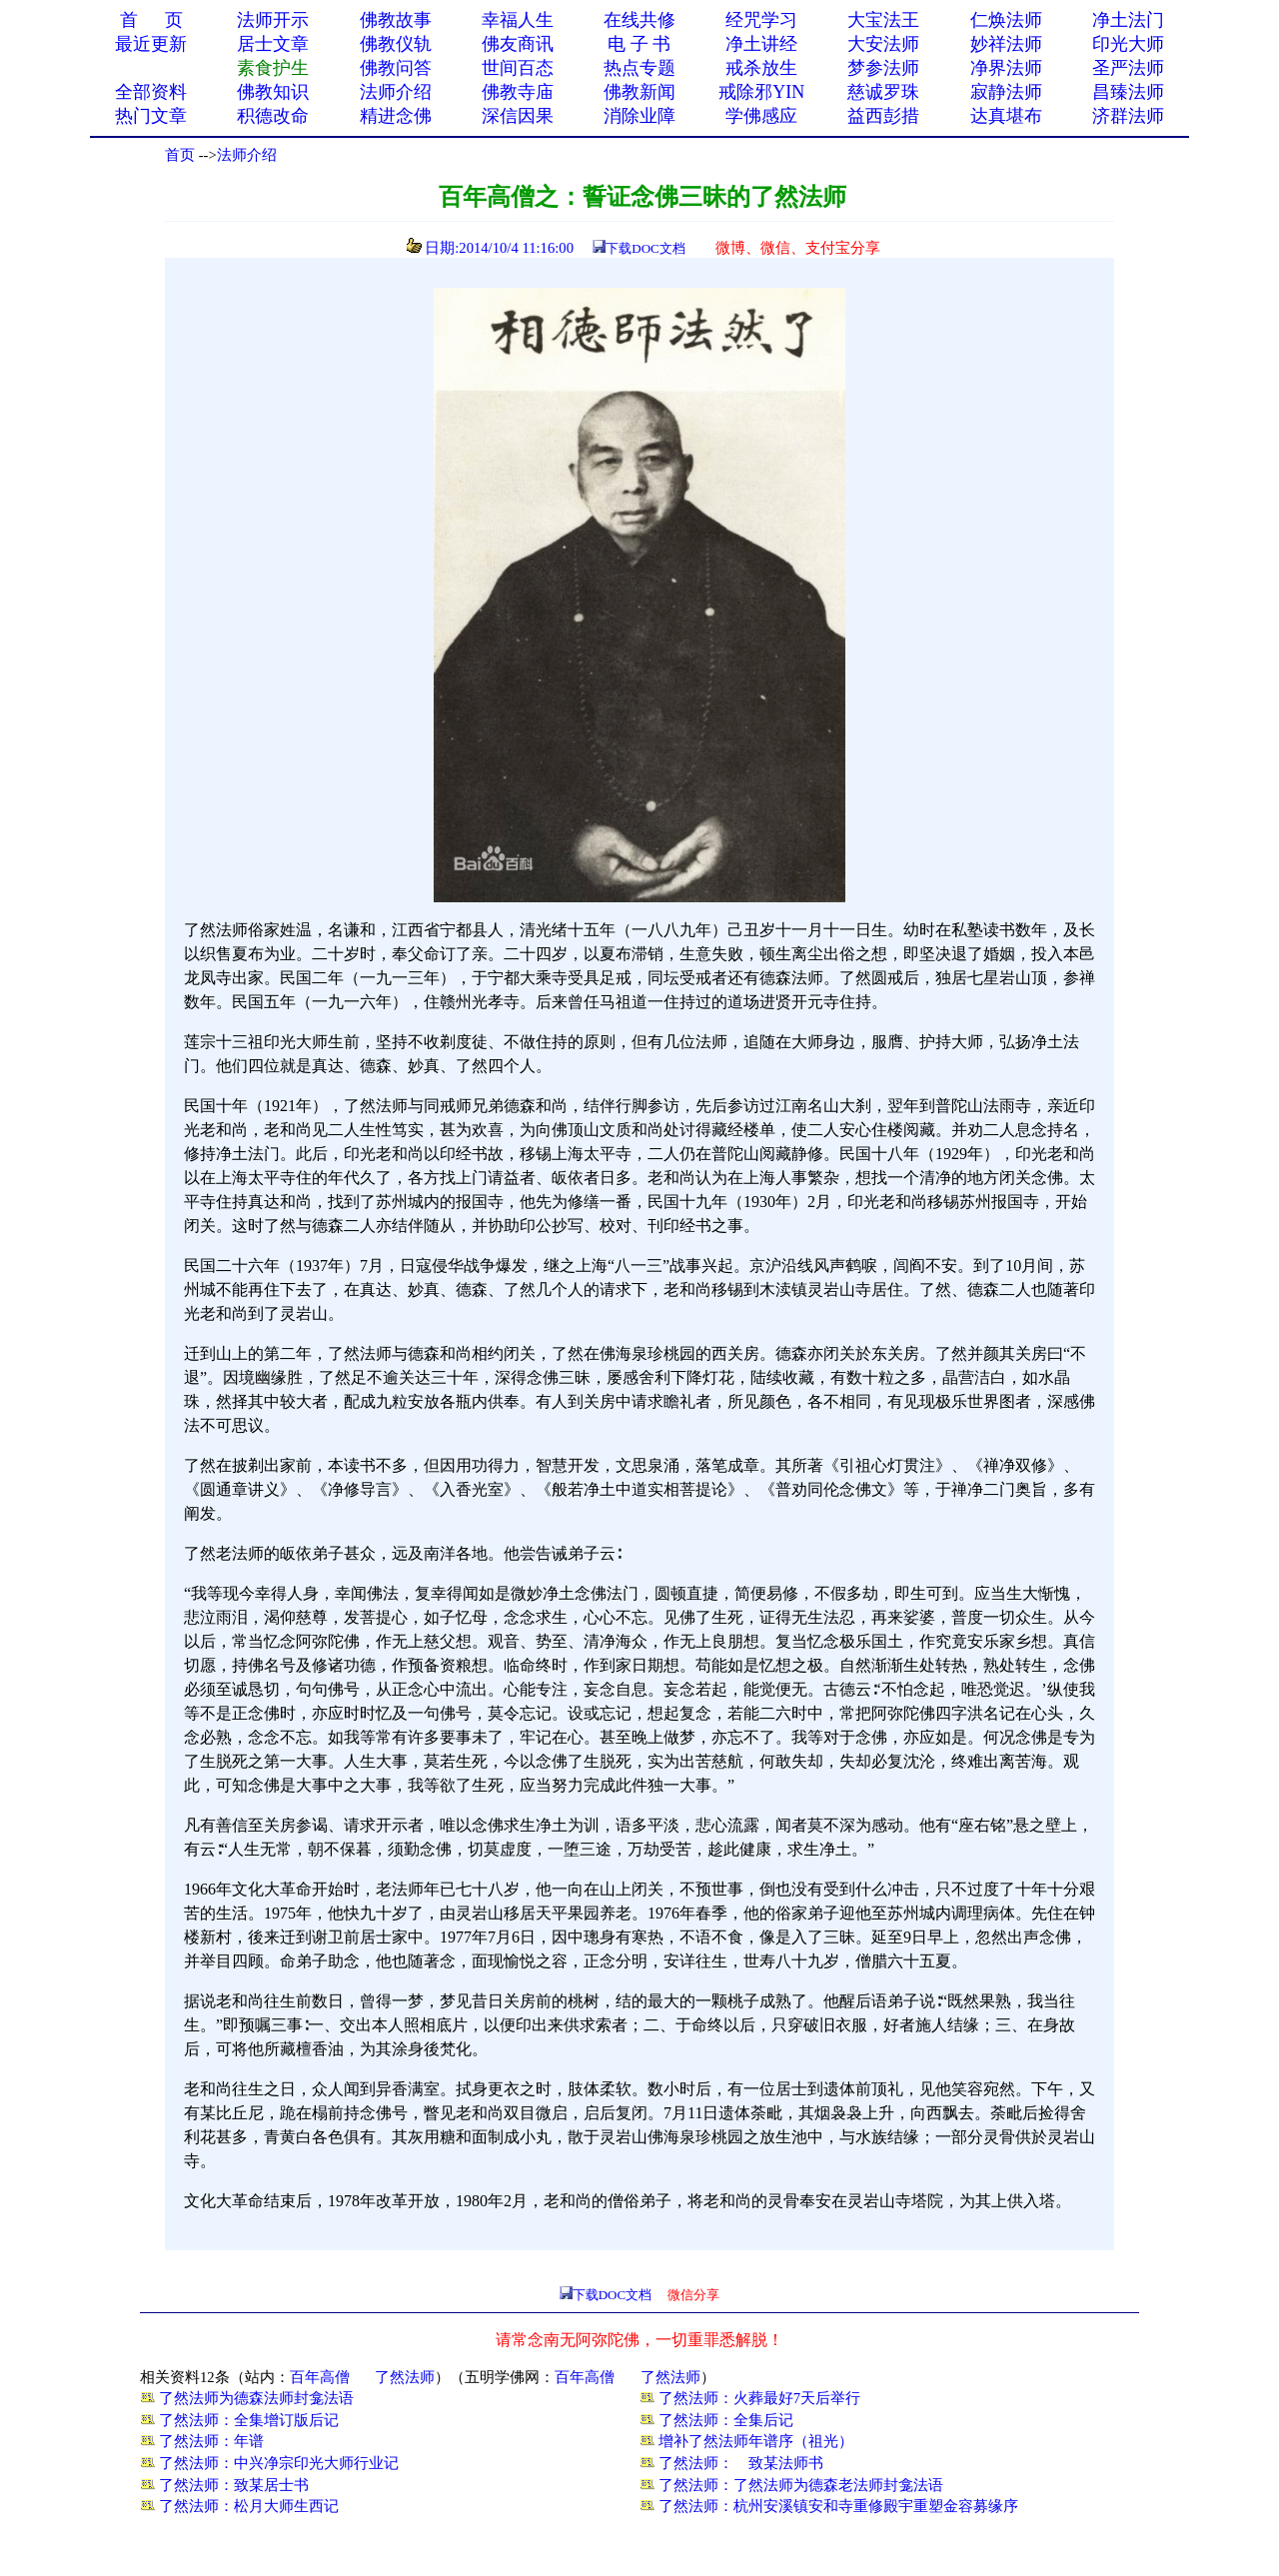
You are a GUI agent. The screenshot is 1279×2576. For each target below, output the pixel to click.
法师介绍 (247, 155)
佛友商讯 (518, 44)
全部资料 (151, 92)
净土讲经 (761, 44)
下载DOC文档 (645, 248)
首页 (180, 155)
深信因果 (518, 116)
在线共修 (639, 20)
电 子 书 (639, 44)
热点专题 (639, 68)
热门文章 (151, 116)
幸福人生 (518, 20)
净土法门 (1128, 20)
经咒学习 (761, 20)
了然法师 (405, 2377)
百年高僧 (320, 2377)
